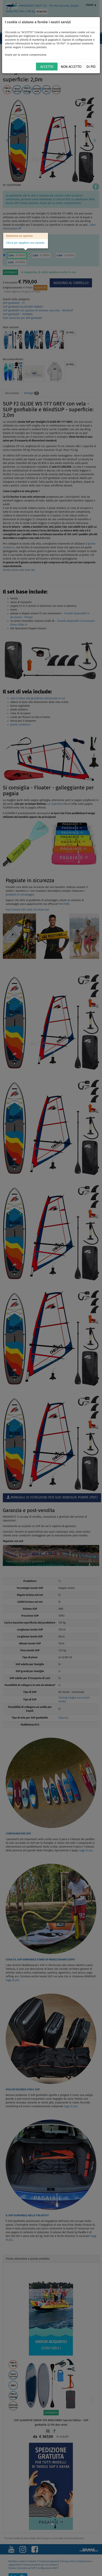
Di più (91, 67)
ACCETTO (46, 67)
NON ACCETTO (71, 67)
